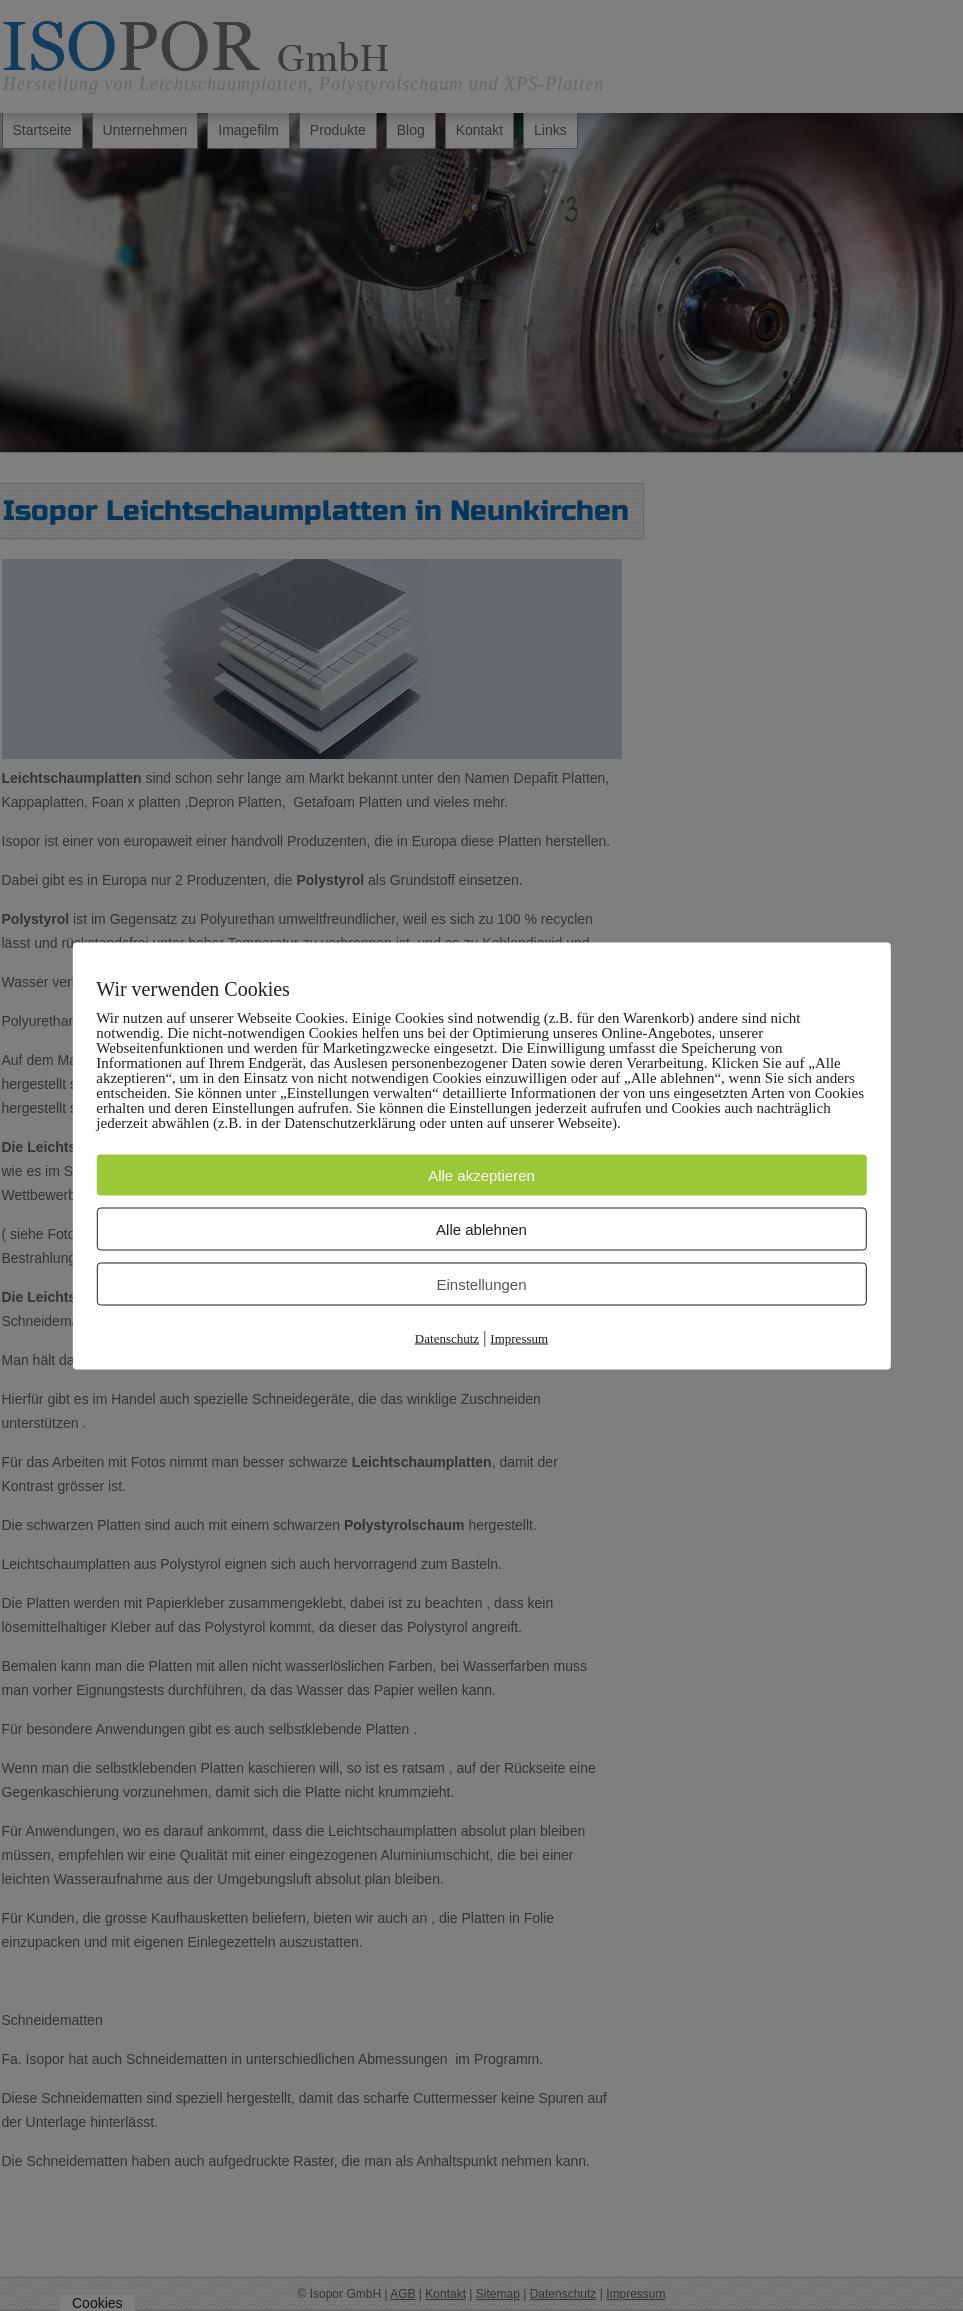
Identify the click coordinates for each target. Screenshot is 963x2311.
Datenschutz (447, 1337)
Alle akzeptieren (481, 1174)
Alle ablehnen (481, 1228)
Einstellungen (481, 1283)
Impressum (519, 1337)
